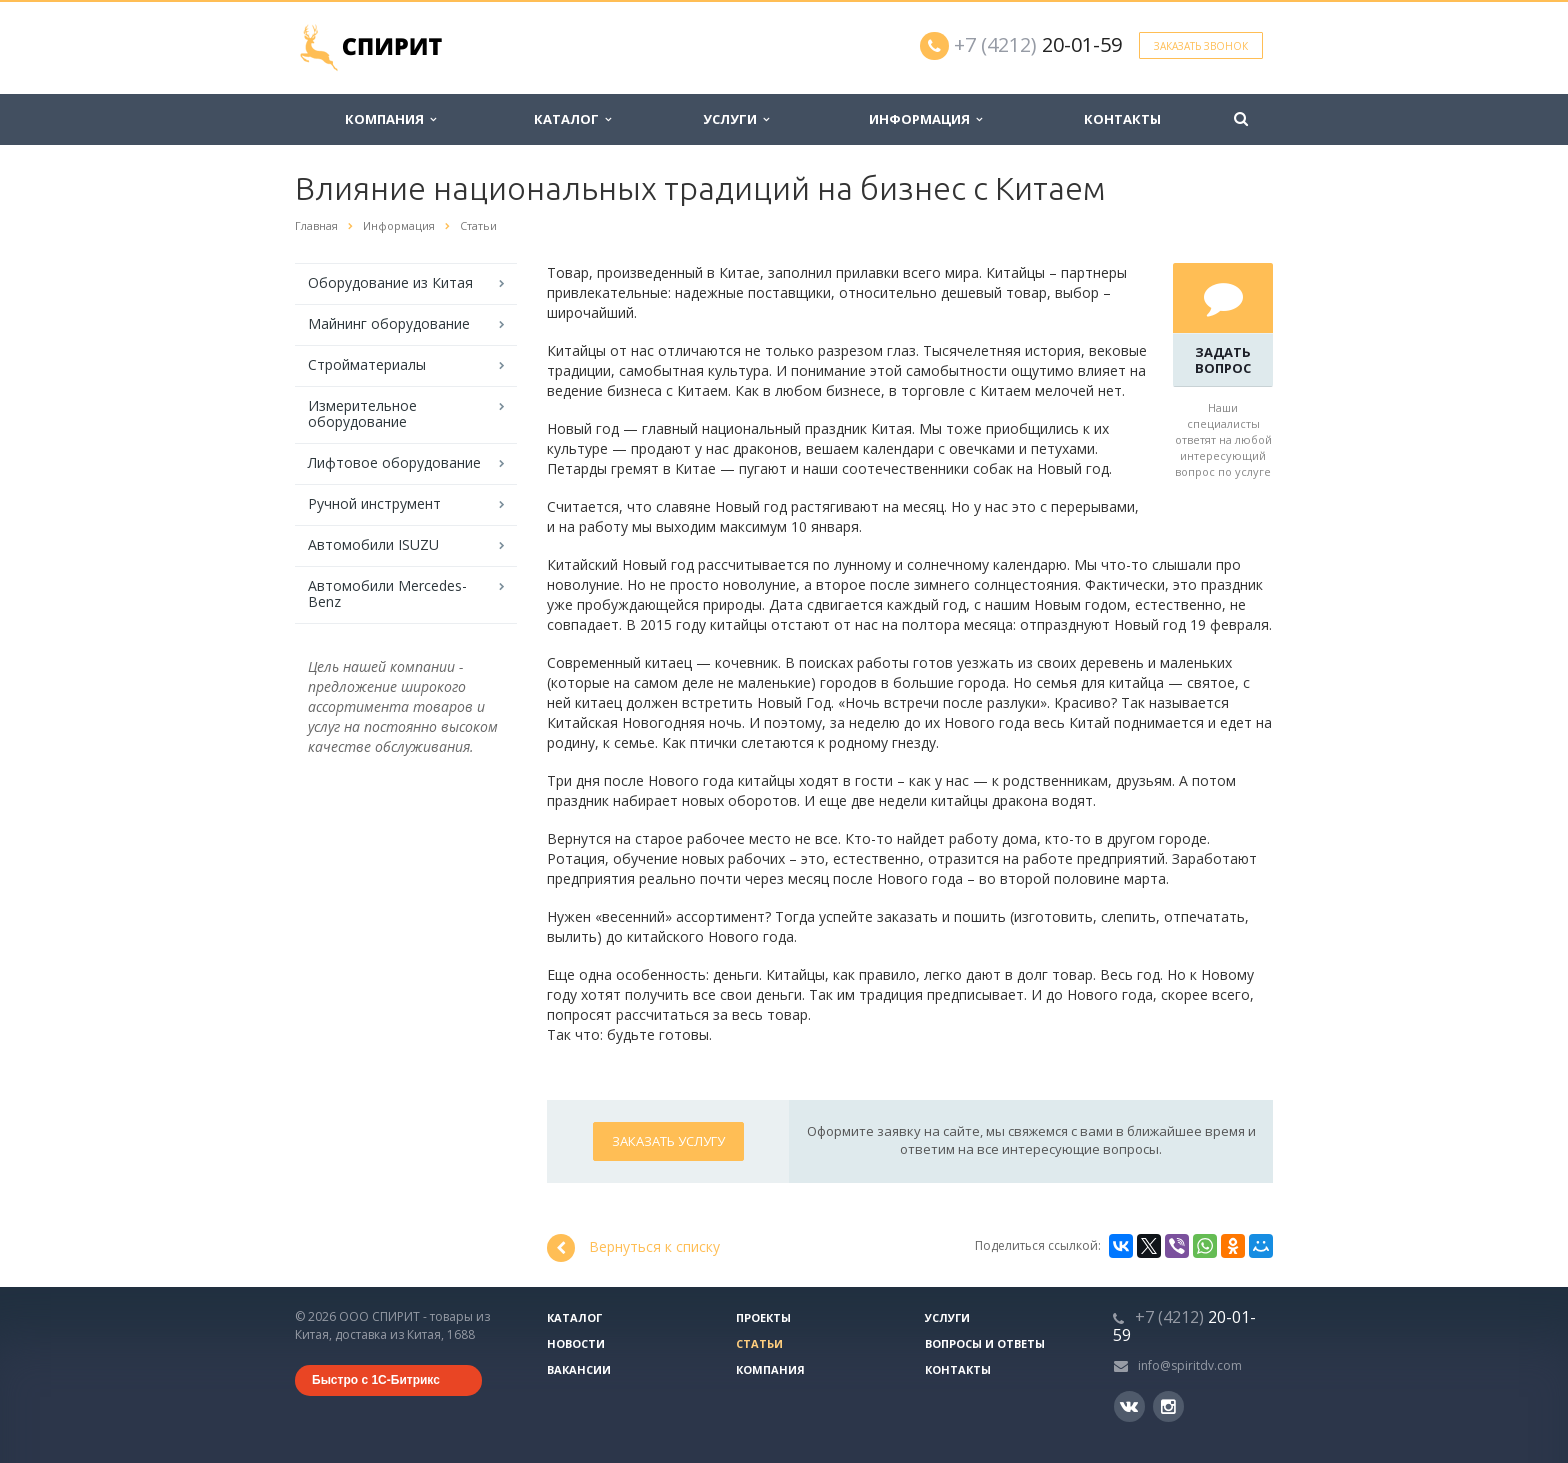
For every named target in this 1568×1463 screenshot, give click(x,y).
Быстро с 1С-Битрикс (376, 1380)
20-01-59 (1038, 44)
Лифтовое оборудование (394, 462)
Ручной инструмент (374, 503)
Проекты (763, 1317)
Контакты (1122, 119)
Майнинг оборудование (389, 323)
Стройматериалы (367, 364)
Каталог (572, 119)
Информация (925, 119)
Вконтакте (1129, 1405)
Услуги (736, 119)
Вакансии (579, 1369)
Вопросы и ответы (985, 1343)
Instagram (1168, 1406)
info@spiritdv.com (1190, 1365)
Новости (576, 1343)
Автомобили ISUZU (373, 544)
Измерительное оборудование (362, 413)
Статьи (759, 1343)
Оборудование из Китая (390, 282)
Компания (390, 119)
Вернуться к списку (633, 1248)
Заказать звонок (1201, 46)
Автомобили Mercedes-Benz (387, 593)
